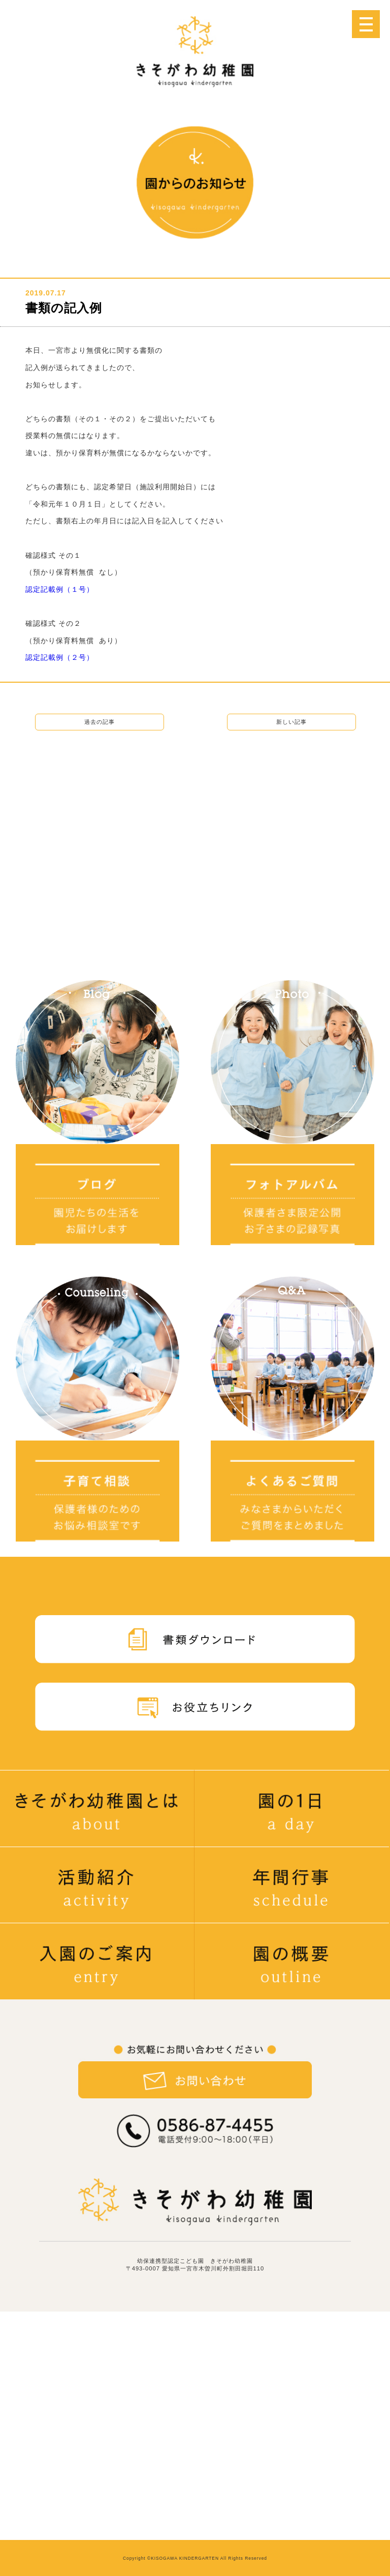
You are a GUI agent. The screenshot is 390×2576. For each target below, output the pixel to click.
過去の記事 (99, 722)
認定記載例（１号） (59, 589)
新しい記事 (291, 722)
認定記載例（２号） (59, 657)
